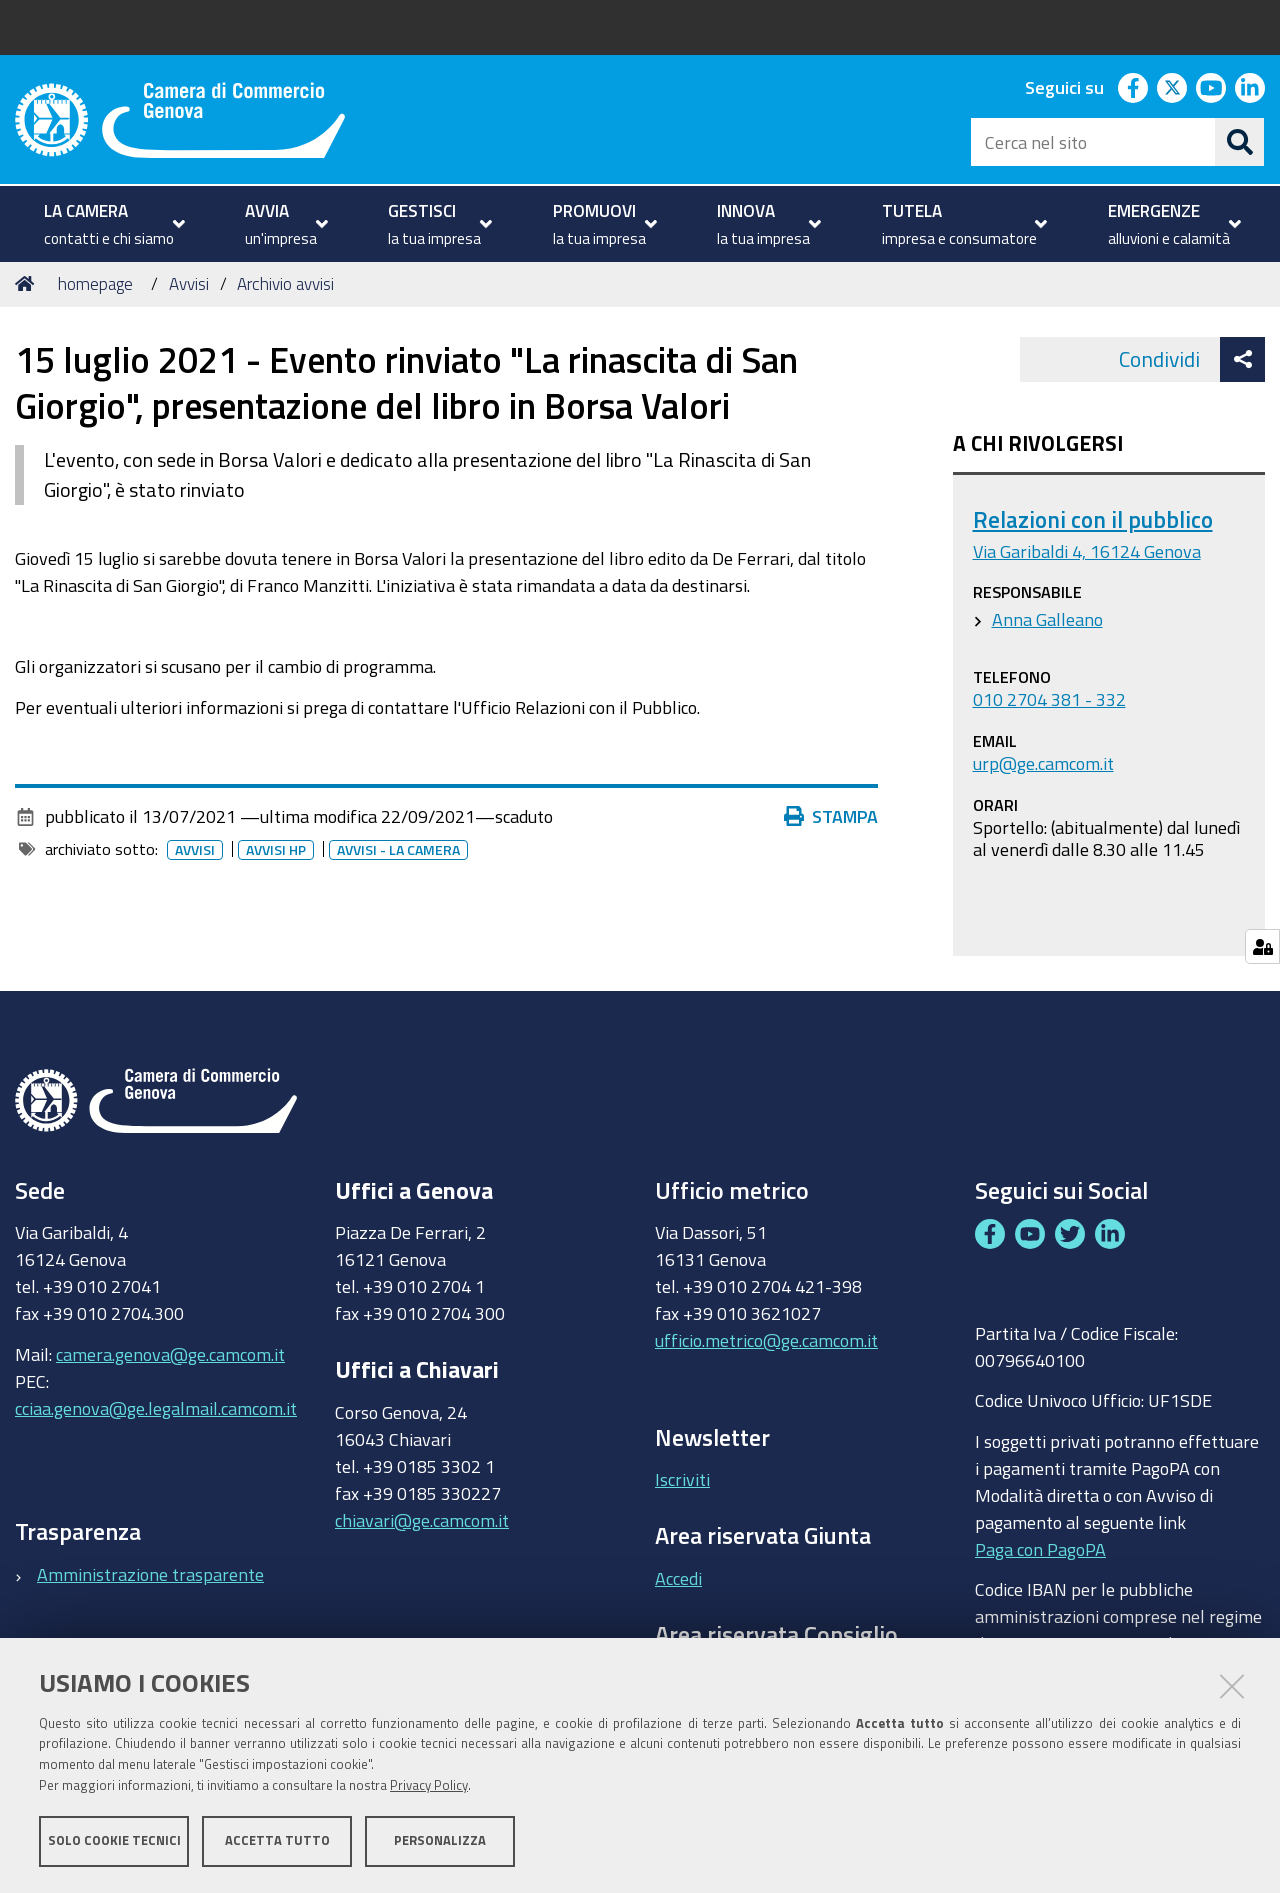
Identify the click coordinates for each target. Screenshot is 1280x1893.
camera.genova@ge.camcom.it (170, 1354)
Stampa (836, 816)
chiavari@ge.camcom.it (422, 1520)
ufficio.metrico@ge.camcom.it (766, 1340)
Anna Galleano (1047, 619)
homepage (95, 283)
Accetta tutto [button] (277, 1840)
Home (28, 283)
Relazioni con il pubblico (1093, 519)
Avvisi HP (280, 850)
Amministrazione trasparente (150, 1574)
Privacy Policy (429, 1785)
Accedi (678, 1578)
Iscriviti (682, 1479)
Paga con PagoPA (1040, 1544)
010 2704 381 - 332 (1049, 699)
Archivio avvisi (285, 283)
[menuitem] (112, 224)
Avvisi (189, 283)
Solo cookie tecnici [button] (114, 1840)
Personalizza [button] (440, 1840)
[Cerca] (1240, 142)
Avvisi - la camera (402, 850)
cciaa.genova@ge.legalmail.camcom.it (156, 1408)
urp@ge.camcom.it (1043, 763)
